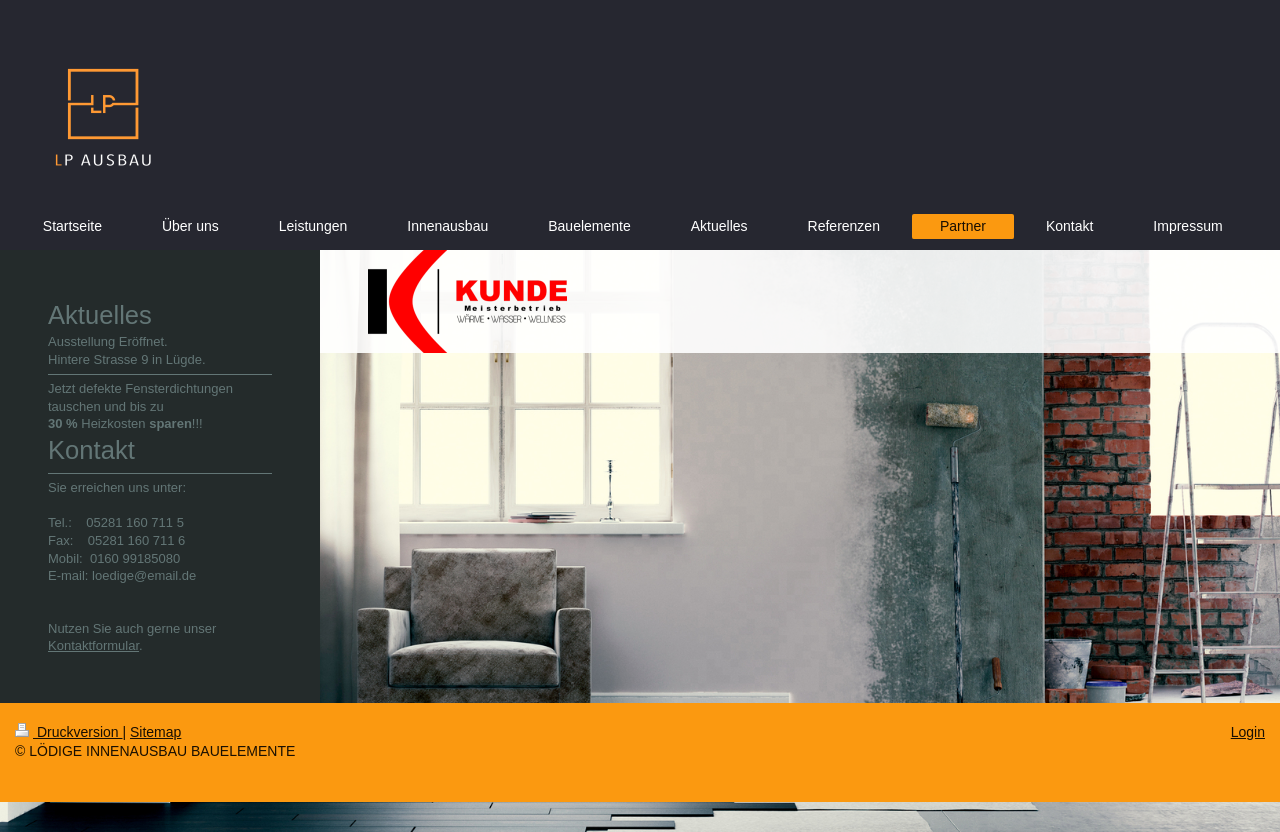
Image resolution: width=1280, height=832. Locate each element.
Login (1248, 732)
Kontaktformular (93, 645)
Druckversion (68, 732)
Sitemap (155, 732)
